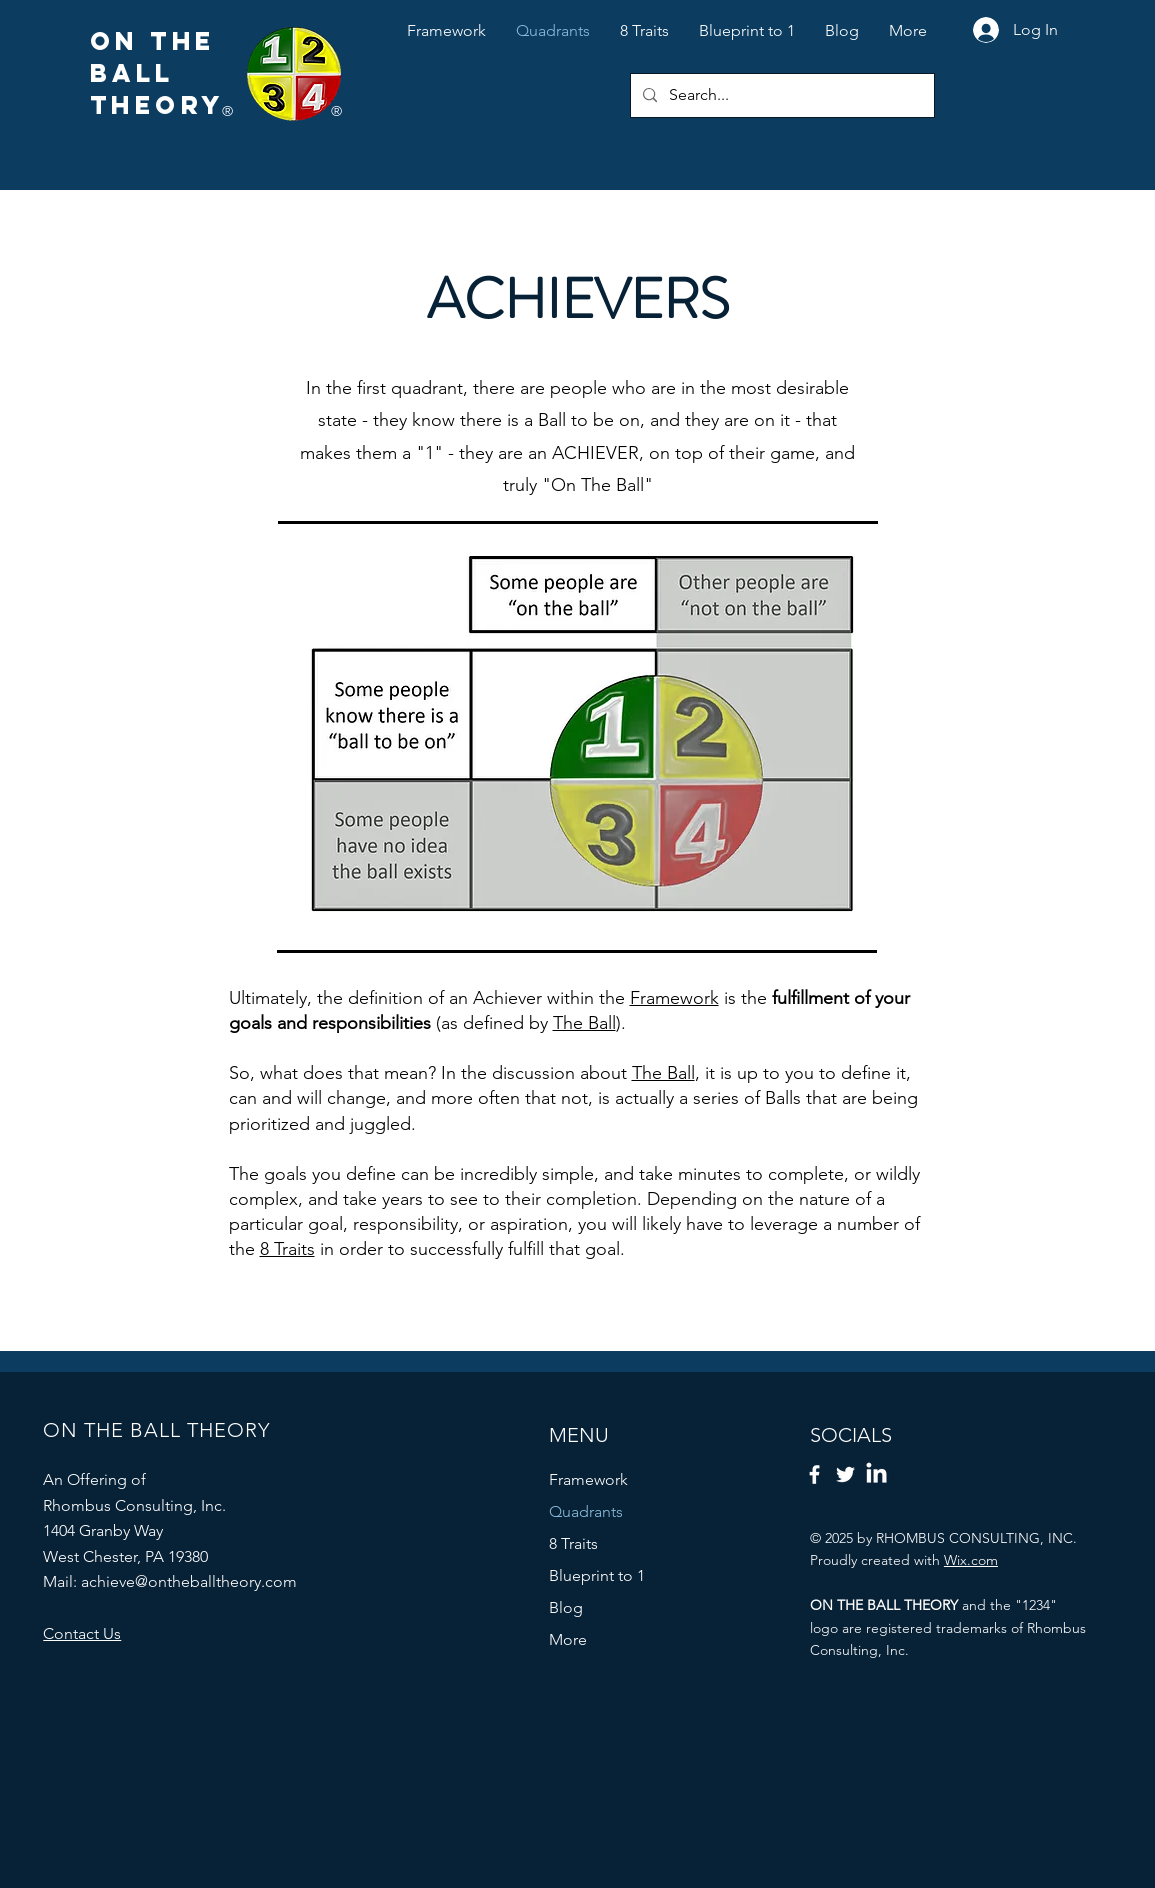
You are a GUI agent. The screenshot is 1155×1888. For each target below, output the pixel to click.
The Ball (584, 1023)
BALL (132, 73)
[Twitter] (845, 1474)
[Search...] (780, 95)
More (568, 1639)
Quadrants (586, 1511)
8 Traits (287, 1249)
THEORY (157, 105)
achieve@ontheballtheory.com (189, 1581)
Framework (674, 998)
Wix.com (971, 1560)
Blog (566, 1607)
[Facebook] (814, 1474)
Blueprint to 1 (597, 1575)
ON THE (153, 41)
